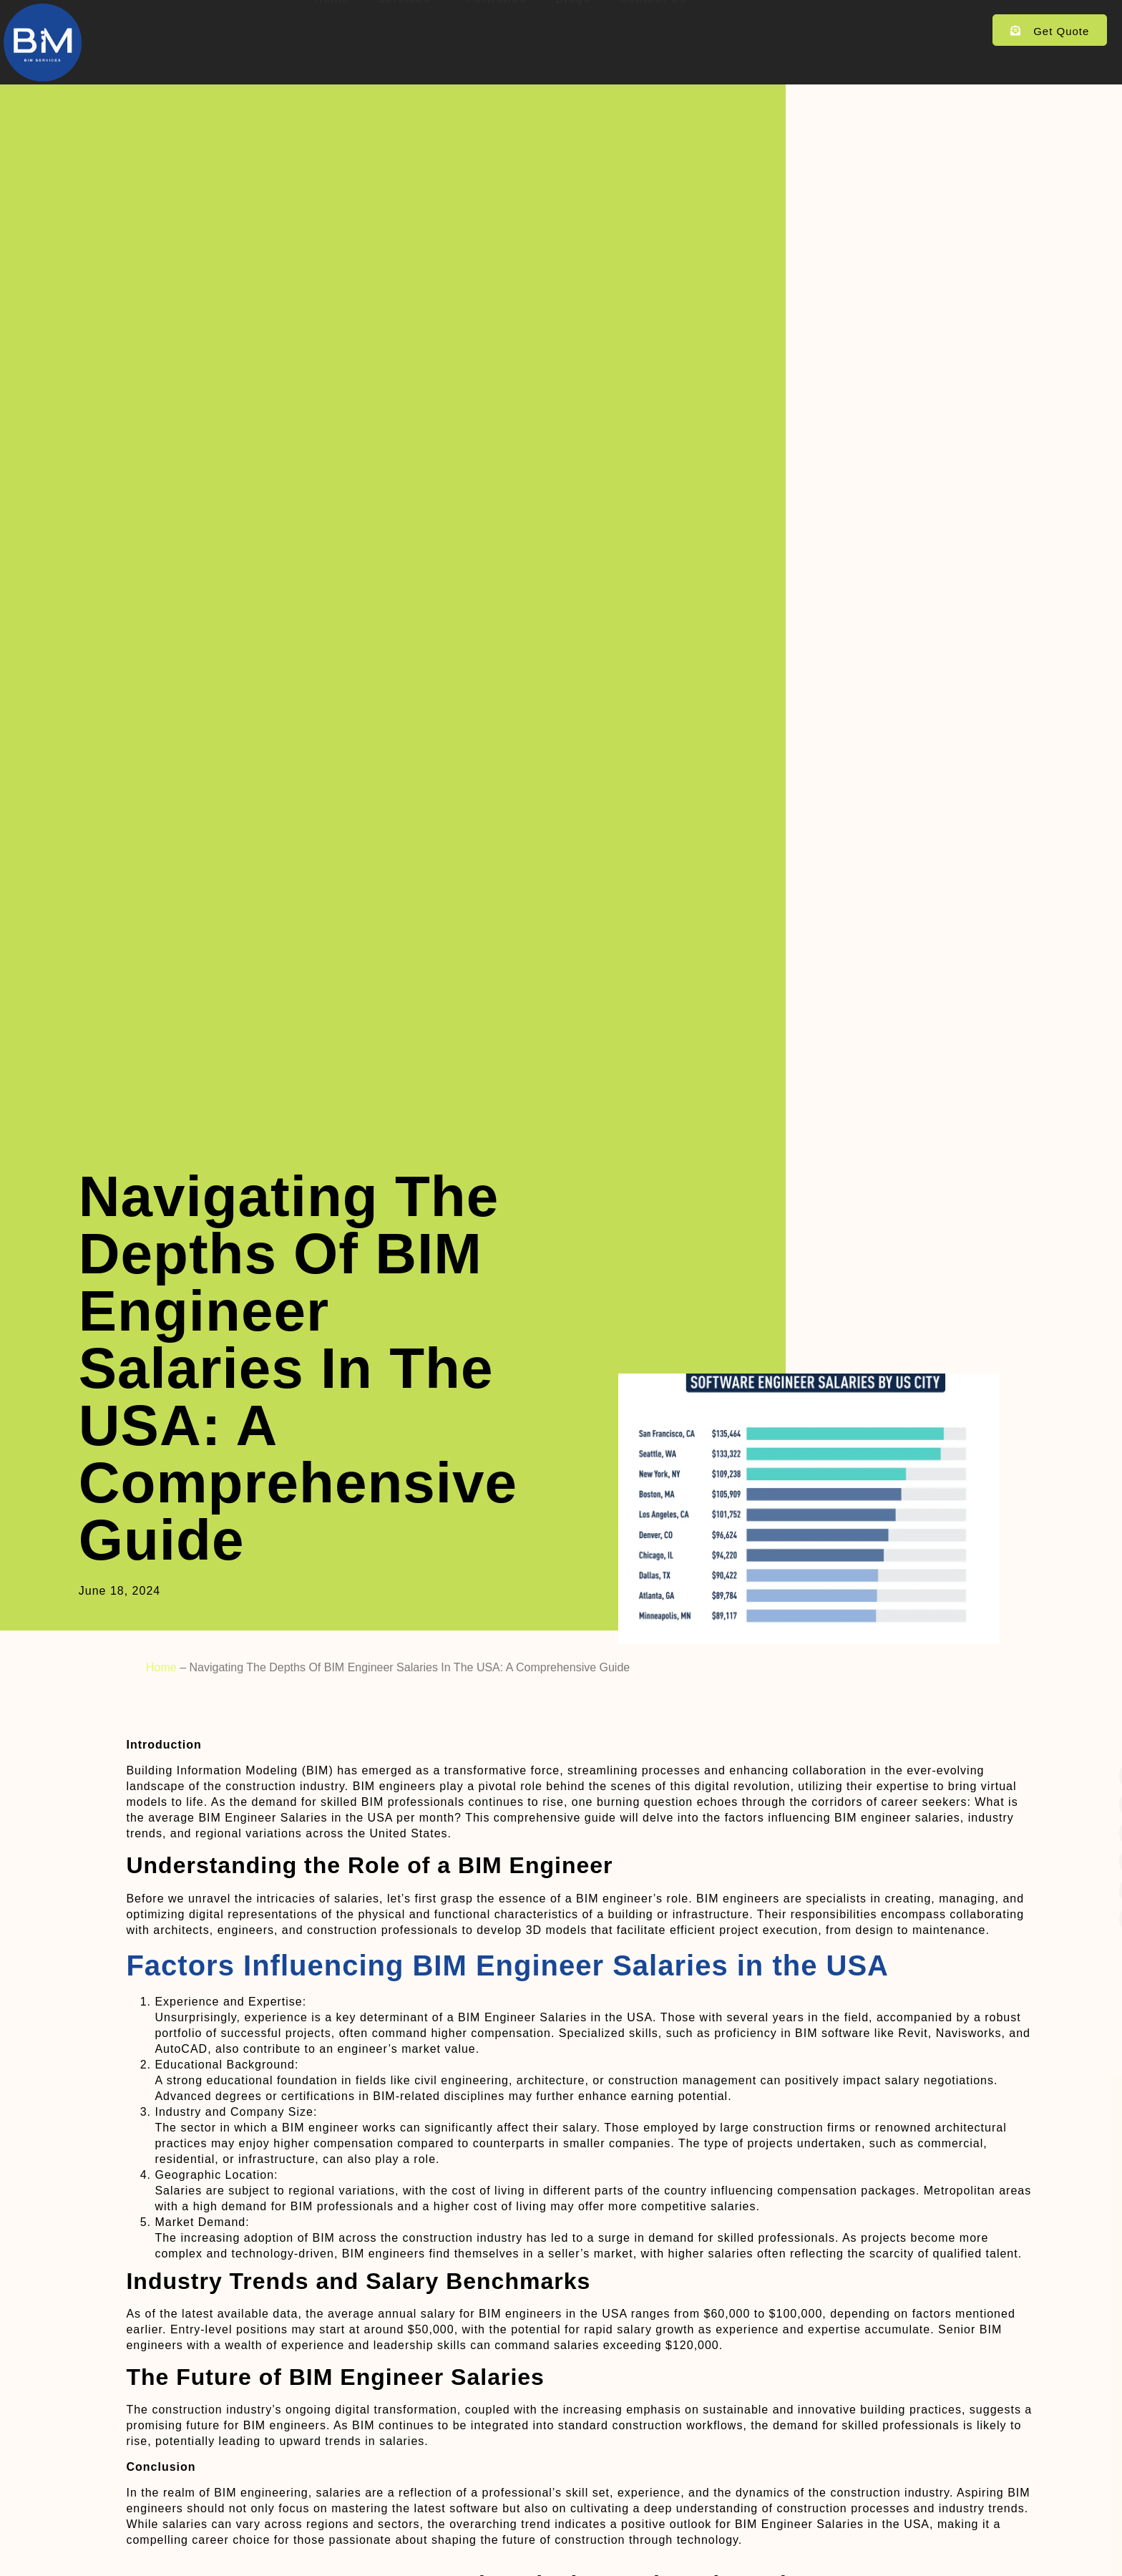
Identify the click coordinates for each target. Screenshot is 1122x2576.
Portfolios (496, 27)
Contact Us (652, 27)
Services (407, 28)
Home (331, 27)
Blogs (572, 27)
